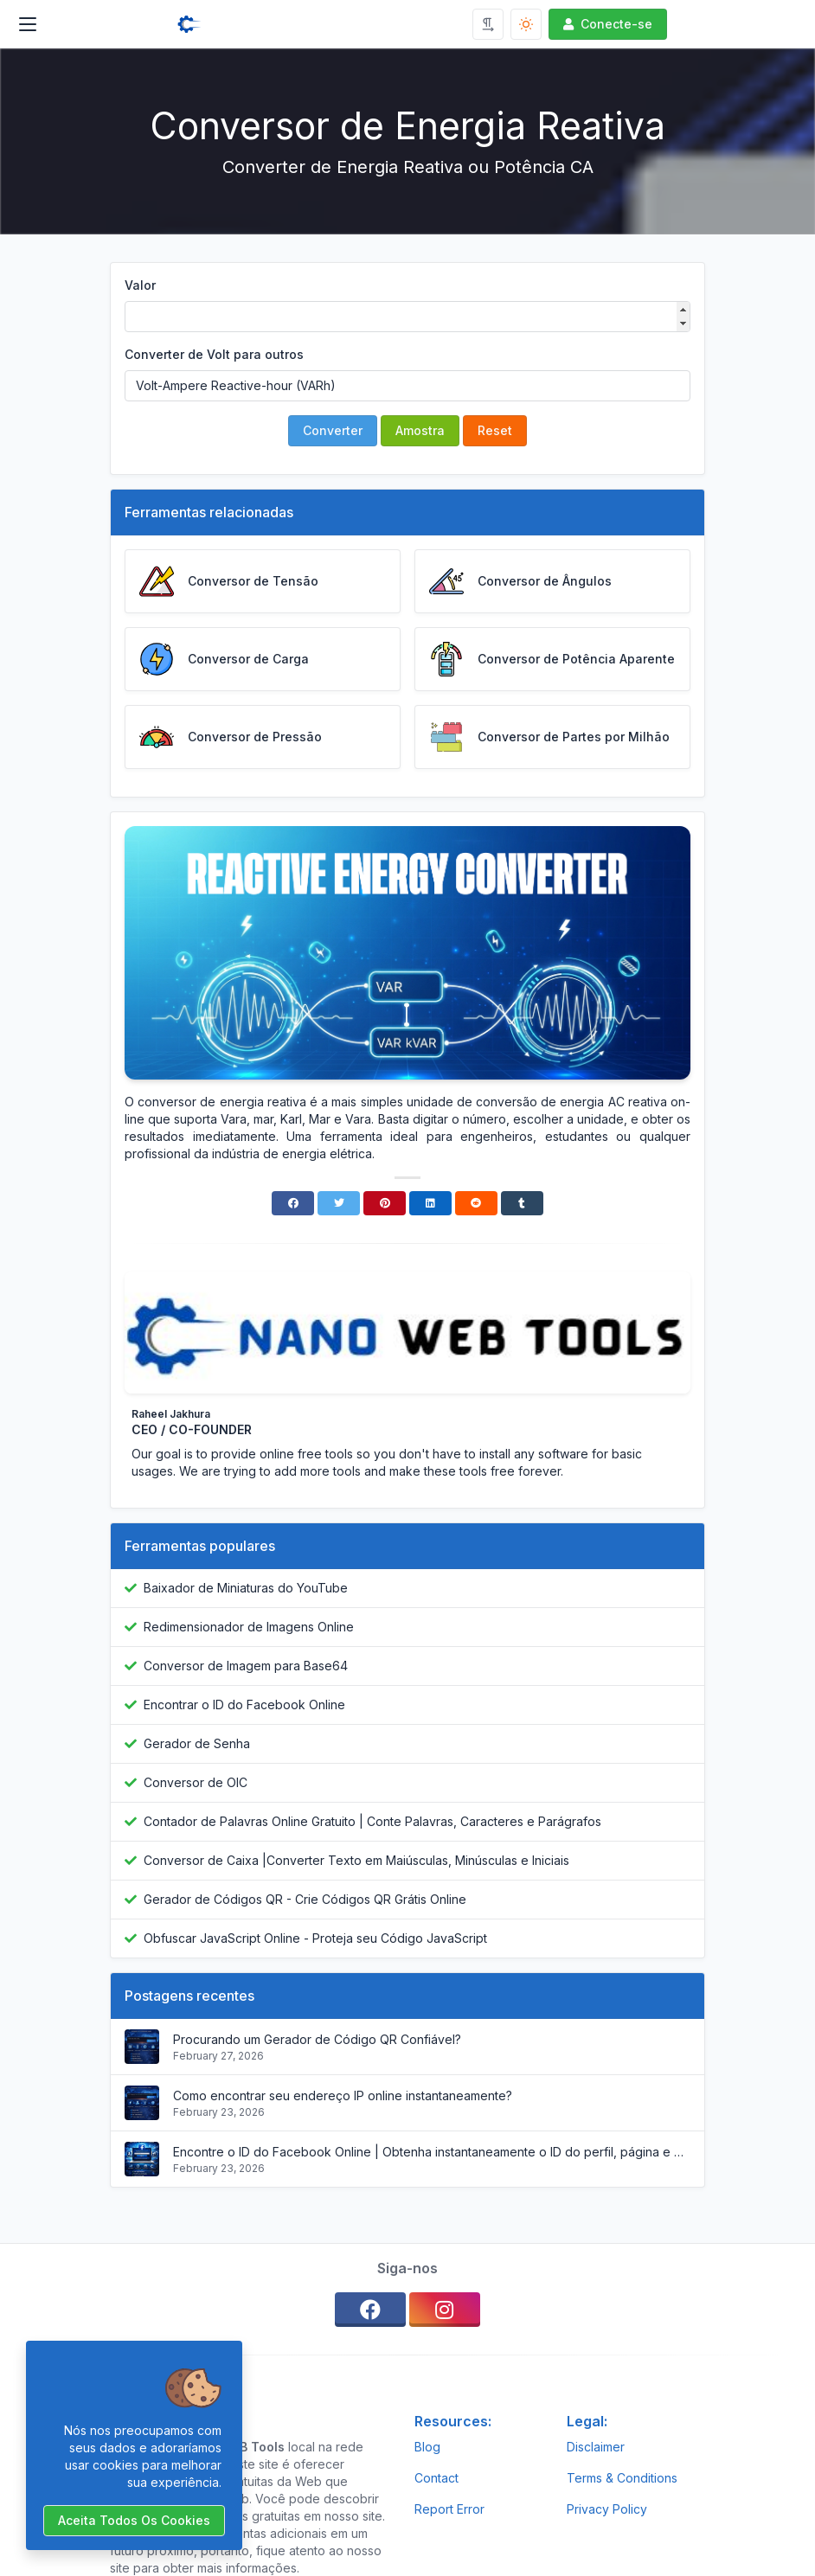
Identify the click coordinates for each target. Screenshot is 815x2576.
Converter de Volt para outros (214, 354)
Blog (427, 2446)
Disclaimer (596, 2446)
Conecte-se (606, 23)
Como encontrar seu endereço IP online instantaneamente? (342, 2095)
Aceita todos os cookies (134, 2520)
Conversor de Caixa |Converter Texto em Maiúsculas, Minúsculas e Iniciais (356, 1860)
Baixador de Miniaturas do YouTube (246, 1587)
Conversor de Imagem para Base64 (246, 1665)
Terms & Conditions (622, 2477)
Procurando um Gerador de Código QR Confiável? (317, 2039)
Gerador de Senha (197, 1743)
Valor (140, 285)
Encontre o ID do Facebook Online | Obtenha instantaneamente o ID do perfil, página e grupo (431, 2151)
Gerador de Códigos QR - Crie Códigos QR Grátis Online (305, 1899)
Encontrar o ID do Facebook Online (244, 1704)
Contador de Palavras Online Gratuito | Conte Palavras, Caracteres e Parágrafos (372, 1821)
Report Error (449, 2509)
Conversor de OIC (195, 1782)
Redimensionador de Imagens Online (249, 1626)
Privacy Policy (607, 2509)
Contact (436, 2477)
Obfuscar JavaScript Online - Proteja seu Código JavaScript (315, 1938)
